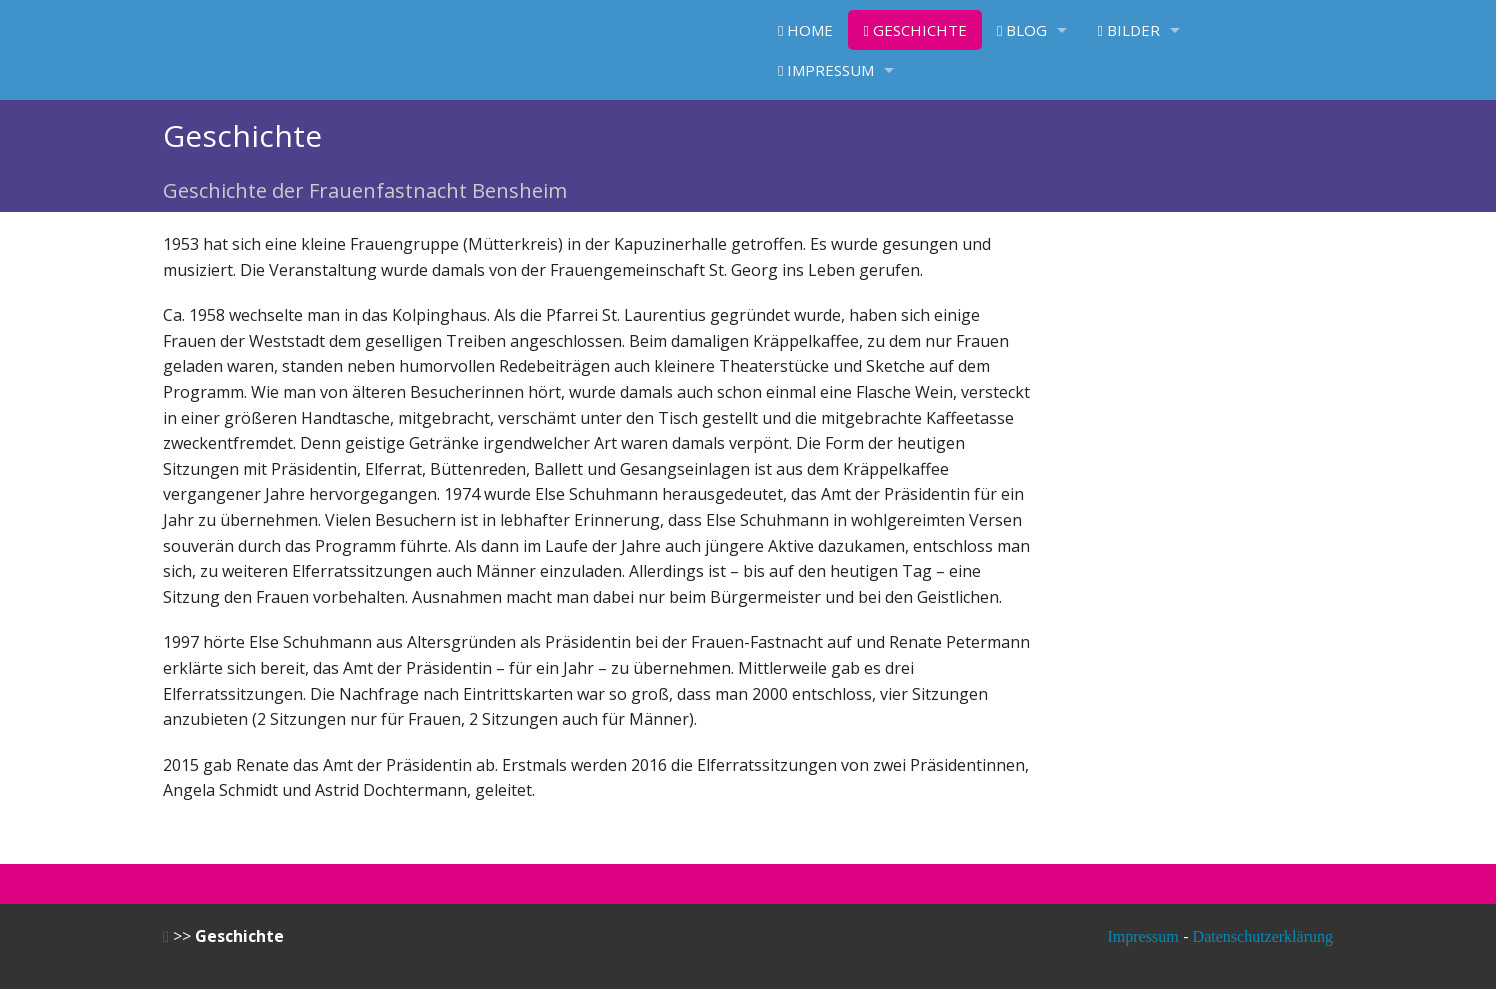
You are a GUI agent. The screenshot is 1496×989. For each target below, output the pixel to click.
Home (805, 30)
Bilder (1128, 30)
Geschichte (914, 30)
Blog (1022, 30)
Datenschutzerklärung (1263, 936)
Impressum (826, 70)
